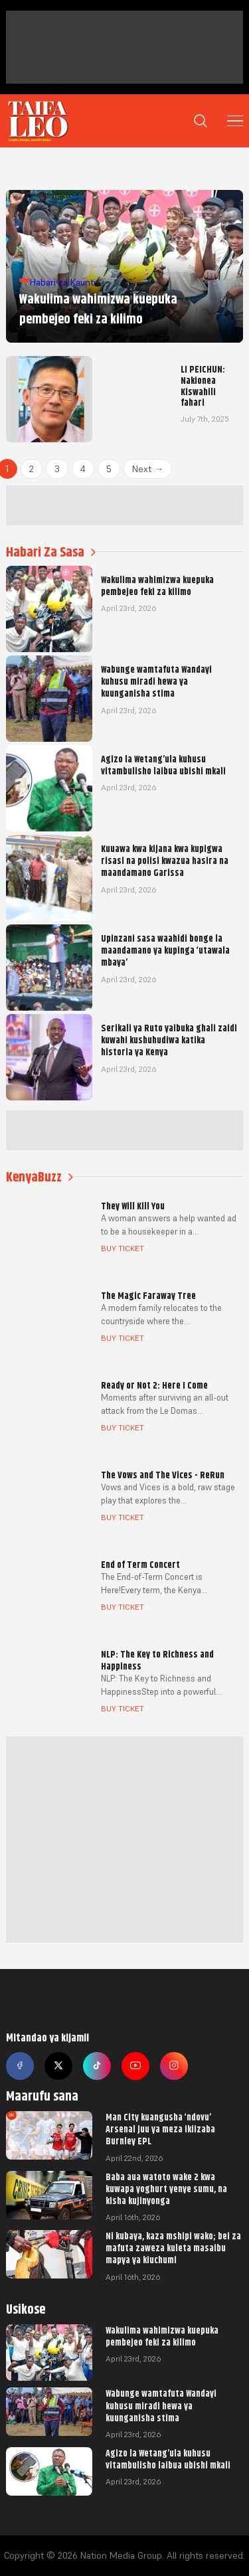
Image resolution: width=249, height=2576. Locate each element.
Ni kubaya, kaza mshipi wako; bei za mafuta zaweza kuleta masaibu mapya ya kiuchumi (173, 2248)
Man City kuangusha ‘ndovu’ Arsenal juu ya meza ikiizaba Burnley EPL (160, 2129)
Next (147, 469)
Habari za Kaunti (63, 282)
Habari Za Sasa (51, 552)
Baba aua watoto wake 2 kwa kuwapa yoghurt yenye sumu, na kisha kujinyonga (166, 2189)
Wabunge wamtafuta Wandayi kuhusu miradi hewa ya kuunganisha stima (161, 2405)
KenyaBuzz (39, 1177)
